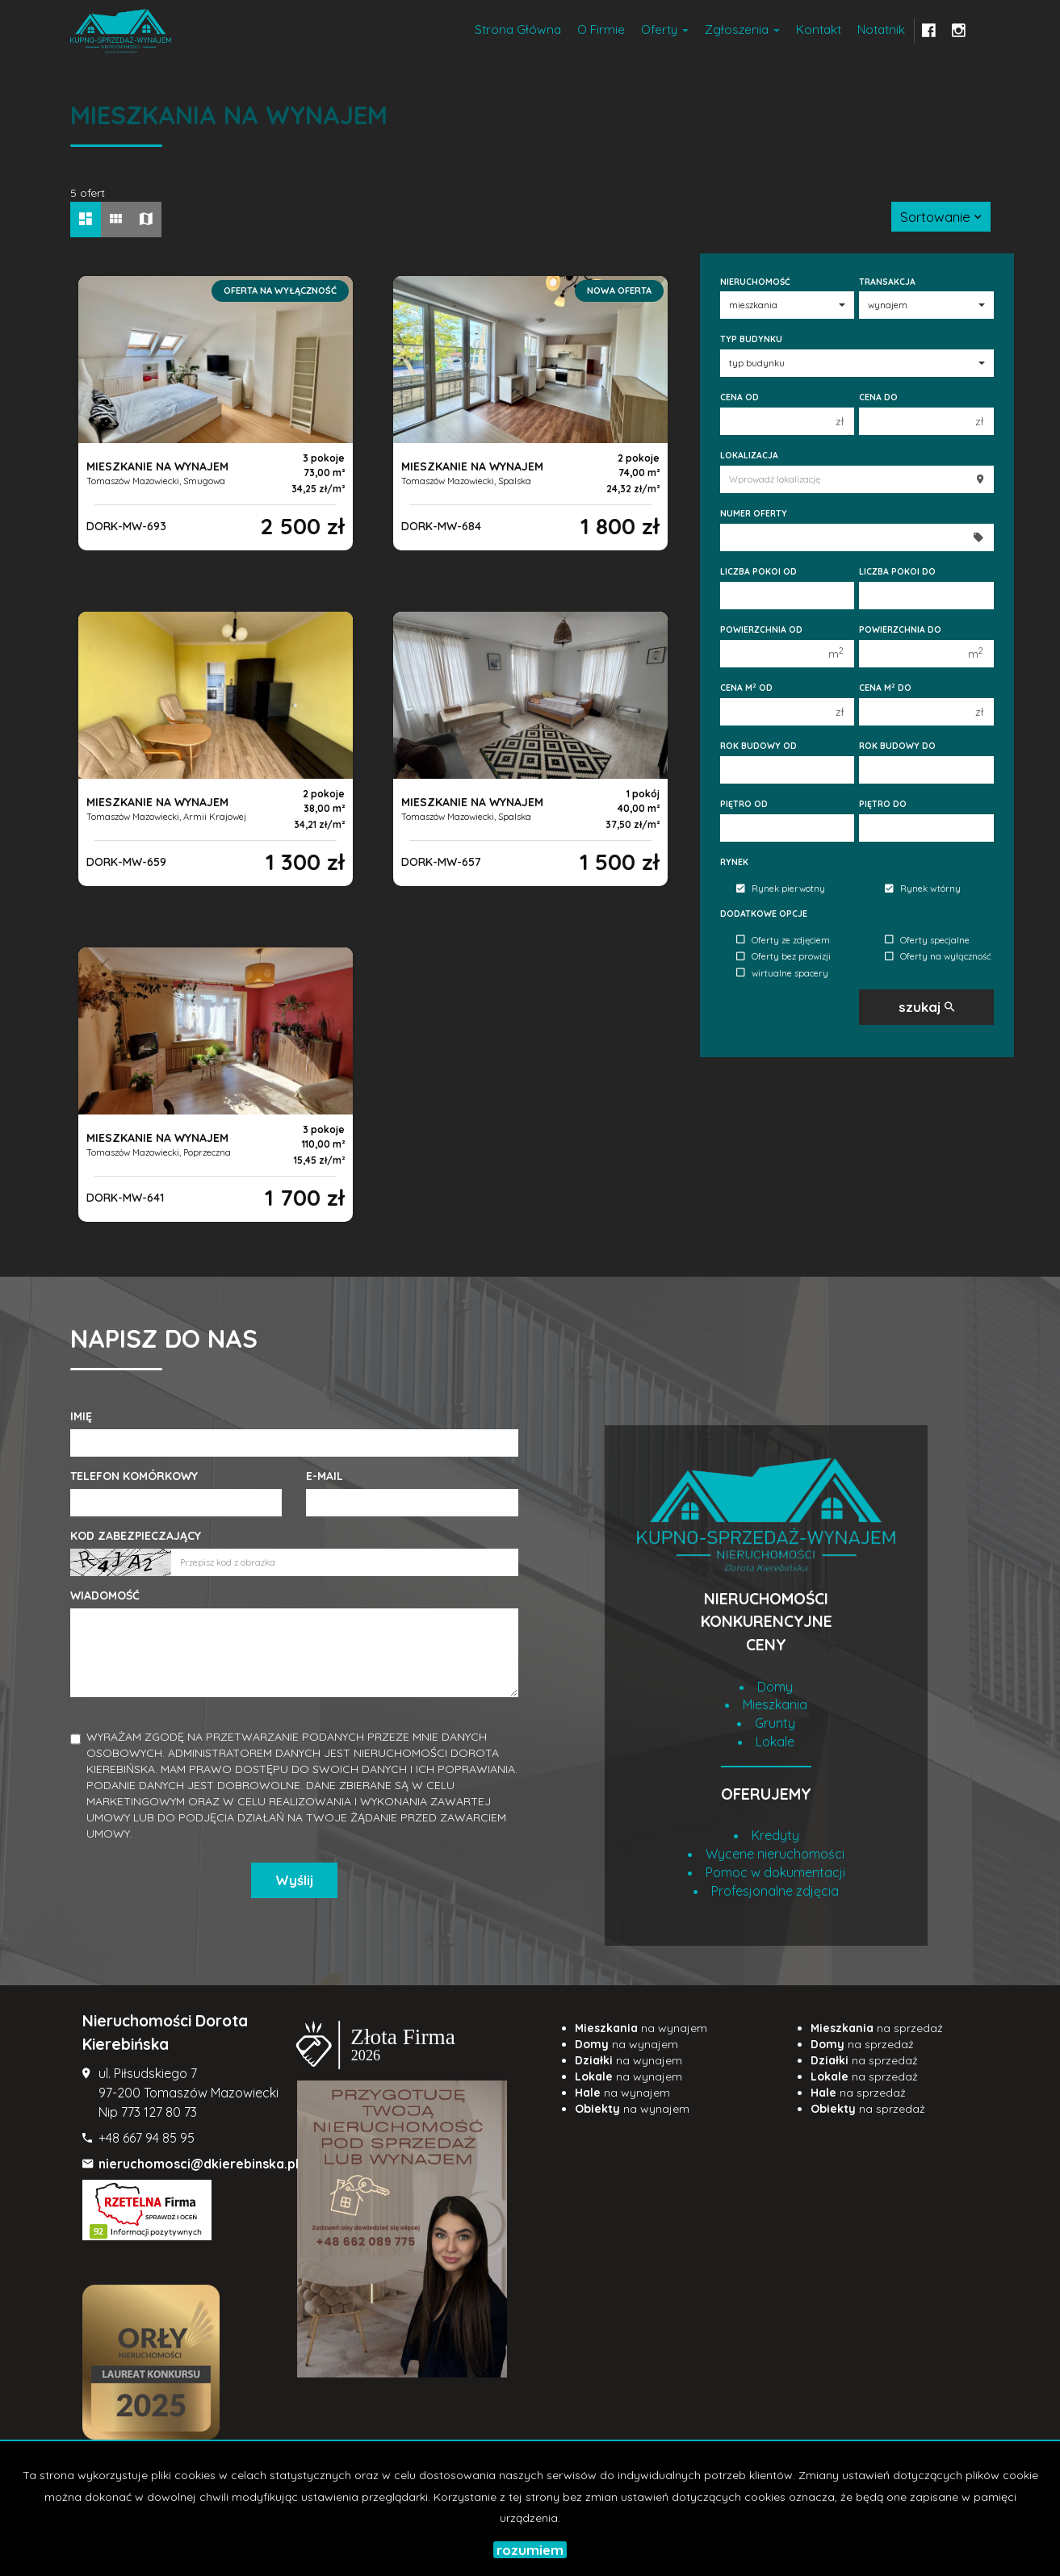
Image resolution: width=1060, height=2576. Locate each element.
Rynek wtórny (923, 889)
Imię (81, 1416)
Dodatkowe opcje (763, 913)
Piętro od (744, 803)
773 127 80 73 (159, 2112)
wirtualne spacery (782, 973)
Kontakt (818, 29)
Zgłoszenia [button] (742, 29)
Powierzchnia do (900, 629)
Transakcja (887, 281)
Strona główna (518, 29)
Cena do (878, 397)
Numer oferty (753, 513)
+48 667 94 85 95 (146, 2138)
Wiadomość (105, 1595)
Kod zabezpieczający (135, 1535)
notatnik (881, 29)
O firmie (601, 29)
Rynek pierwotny (780, 889)
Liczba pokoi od (758, 571)
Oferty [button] (665, 29)
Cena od (739, 397)
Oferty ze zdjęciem (783, 940)
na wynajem (641, 2028)
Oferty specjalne (927, 940)
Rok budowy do (897, 745)
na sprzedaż (877, 2028)
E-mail (324, 1476)
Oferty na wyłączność (938, 957)
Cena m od (746, 687)
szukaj (926, 1006)
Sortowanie (941, 216)
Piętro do (883, 803)
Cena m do (885, 687)
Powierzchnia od (761, 629)
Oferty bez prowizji (783, 957)
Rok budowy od (758, 745)
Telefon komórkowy (134, 1476)
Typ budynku (751, 339)
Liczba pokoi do (897, 571)
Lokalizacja (749, 455)
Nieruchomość (755, 281)
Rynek (734, 862)
